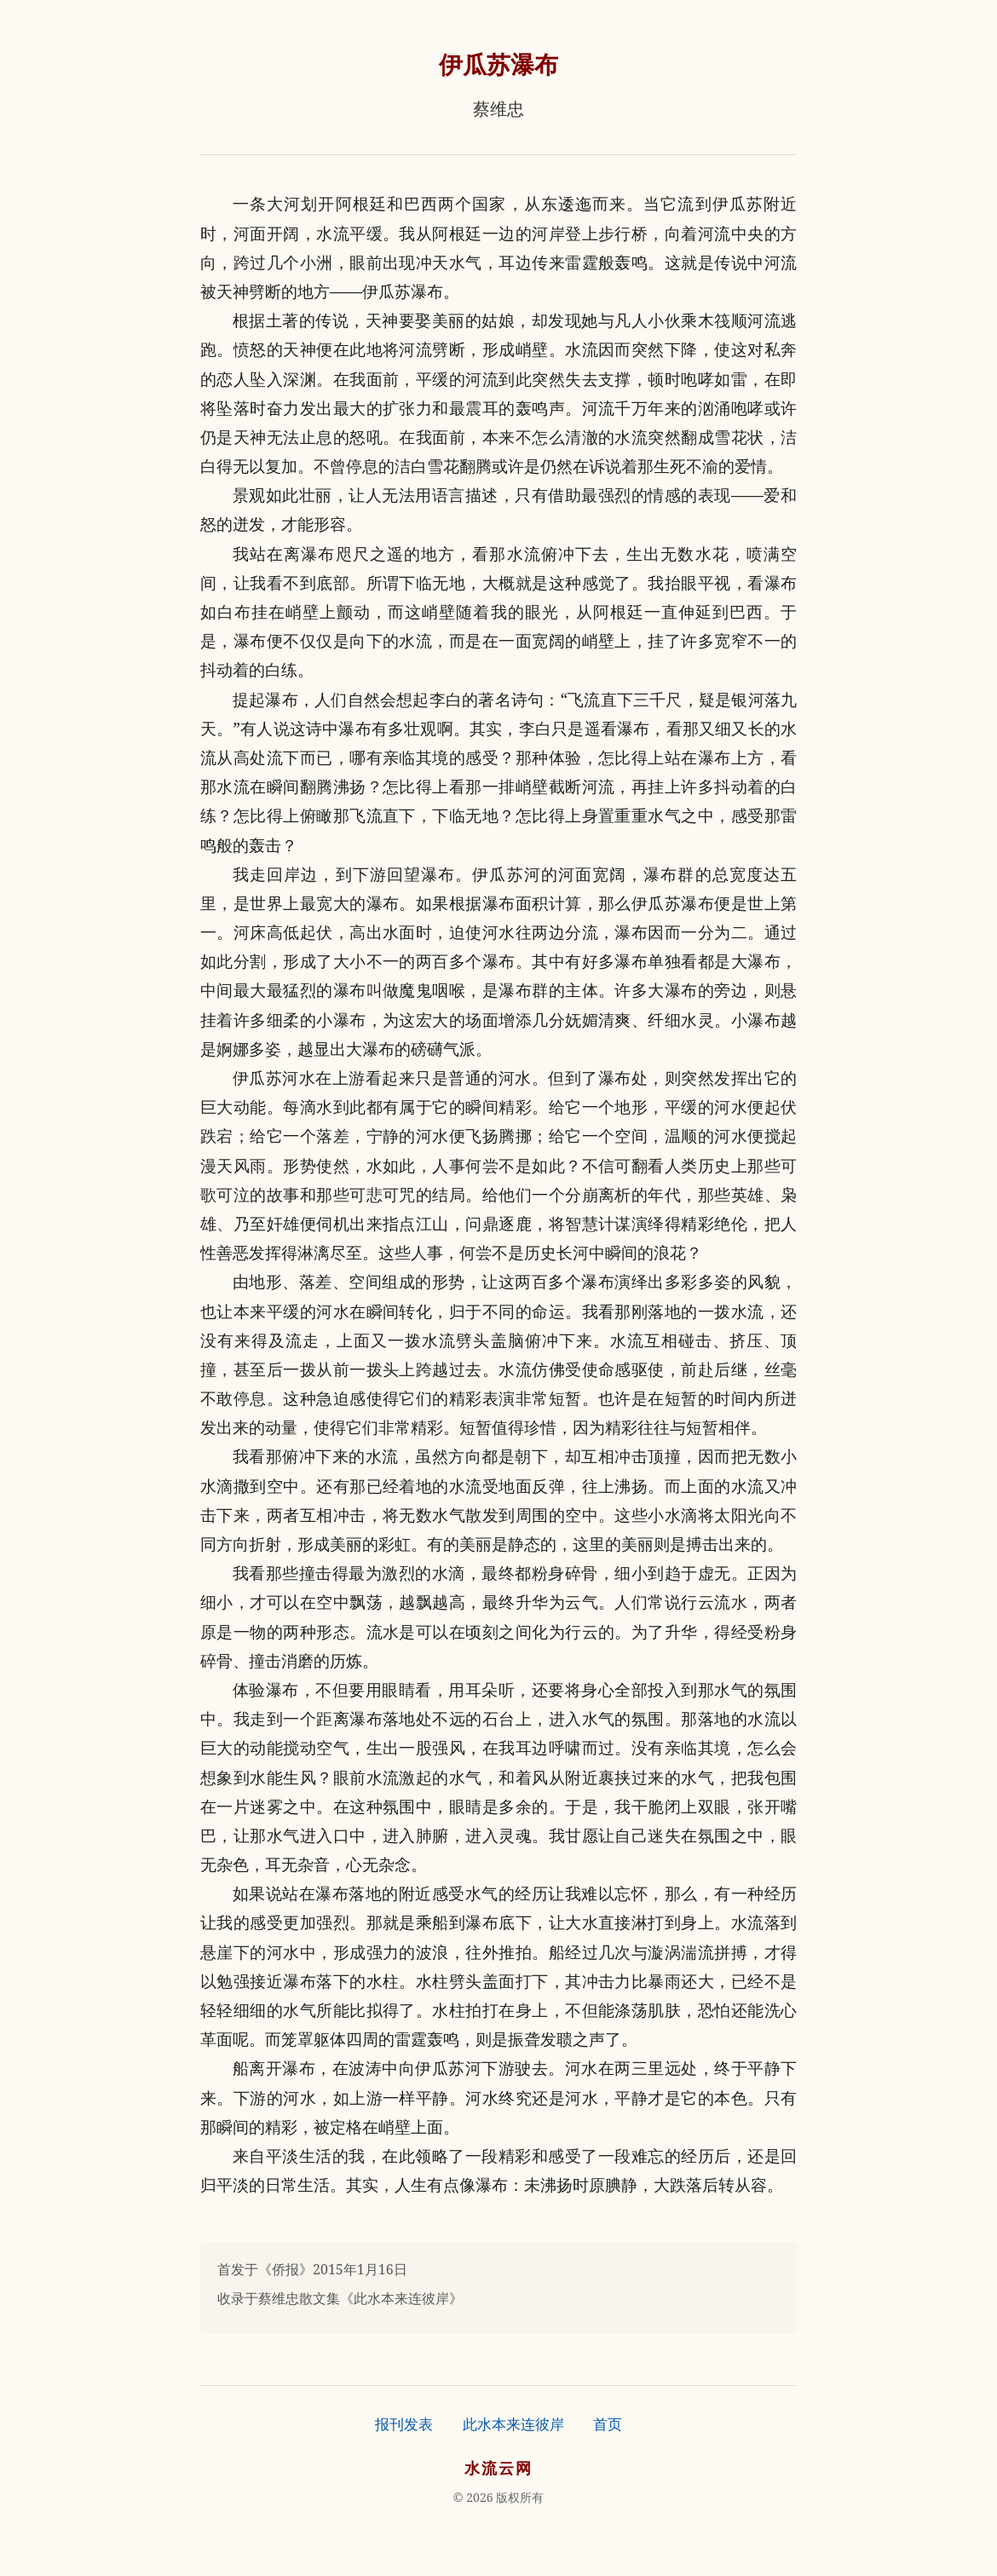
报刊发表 (404, 2424)
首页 (607, 2424)
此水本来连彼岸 (513, 2424)
